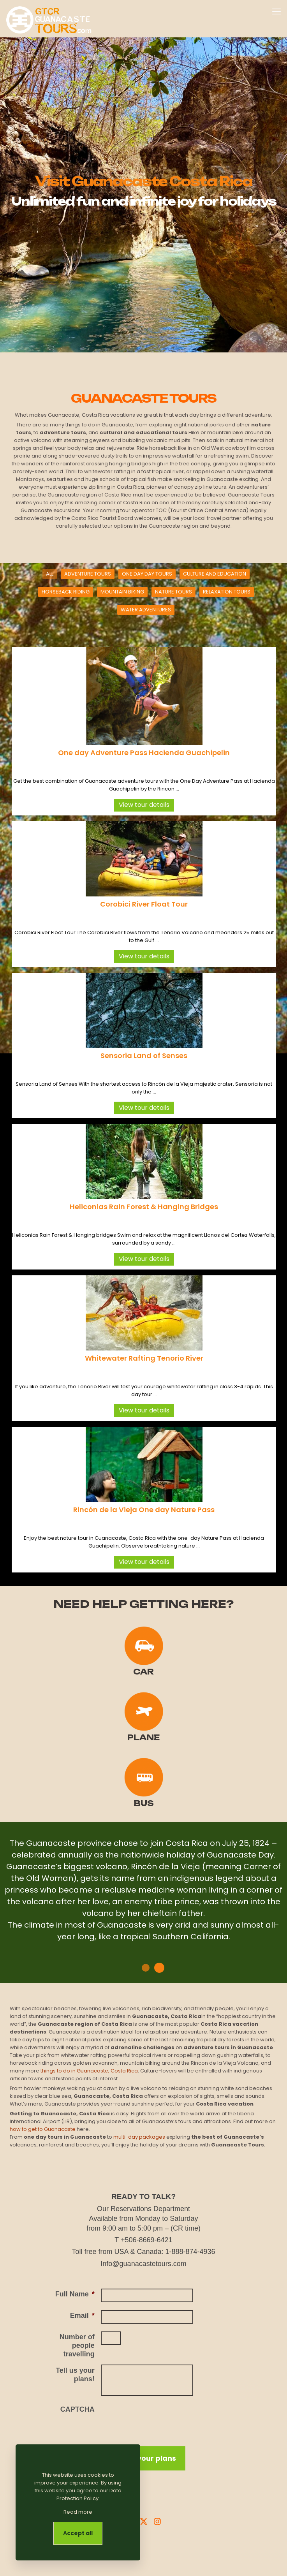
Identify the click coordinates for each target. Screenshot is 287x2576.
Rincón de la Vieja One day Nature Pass (144, 1509)
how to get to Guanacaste (43, 2129)
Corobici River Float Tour (144, 904)
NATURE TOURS (173, 591)
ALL (49, 574)
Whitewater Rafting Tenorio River (144, 1358)
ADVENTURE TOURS (87, 574)
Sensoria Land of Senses (143, 1055)
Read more (77, 2512)
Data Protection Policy (88, 2494)
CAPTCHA (77, 2409)
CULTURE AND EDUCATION (214, 574)
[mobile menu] (276, 11)
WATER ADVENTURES (146, 609)
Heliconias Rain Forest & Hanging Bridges (144, 1206)
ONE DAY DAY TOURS (147, 574)
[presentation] (160, 2418)
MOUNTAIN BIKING (122, 591)
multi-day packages (139, 2137)
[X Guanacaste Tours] (144, 2521)
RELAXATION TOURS (226, 591)
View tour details (144, 804)
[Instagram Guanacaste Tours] (157, 2521)
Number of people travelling (77, 2345)
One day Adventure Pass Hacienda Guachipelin (144, 752)
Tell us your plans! (75, 2374)
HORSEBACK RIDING (66, 591)
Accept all (78, 2533)
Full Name (75, 2294)
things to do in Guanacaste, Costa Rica (89, 2070)
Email (82, 2315)
